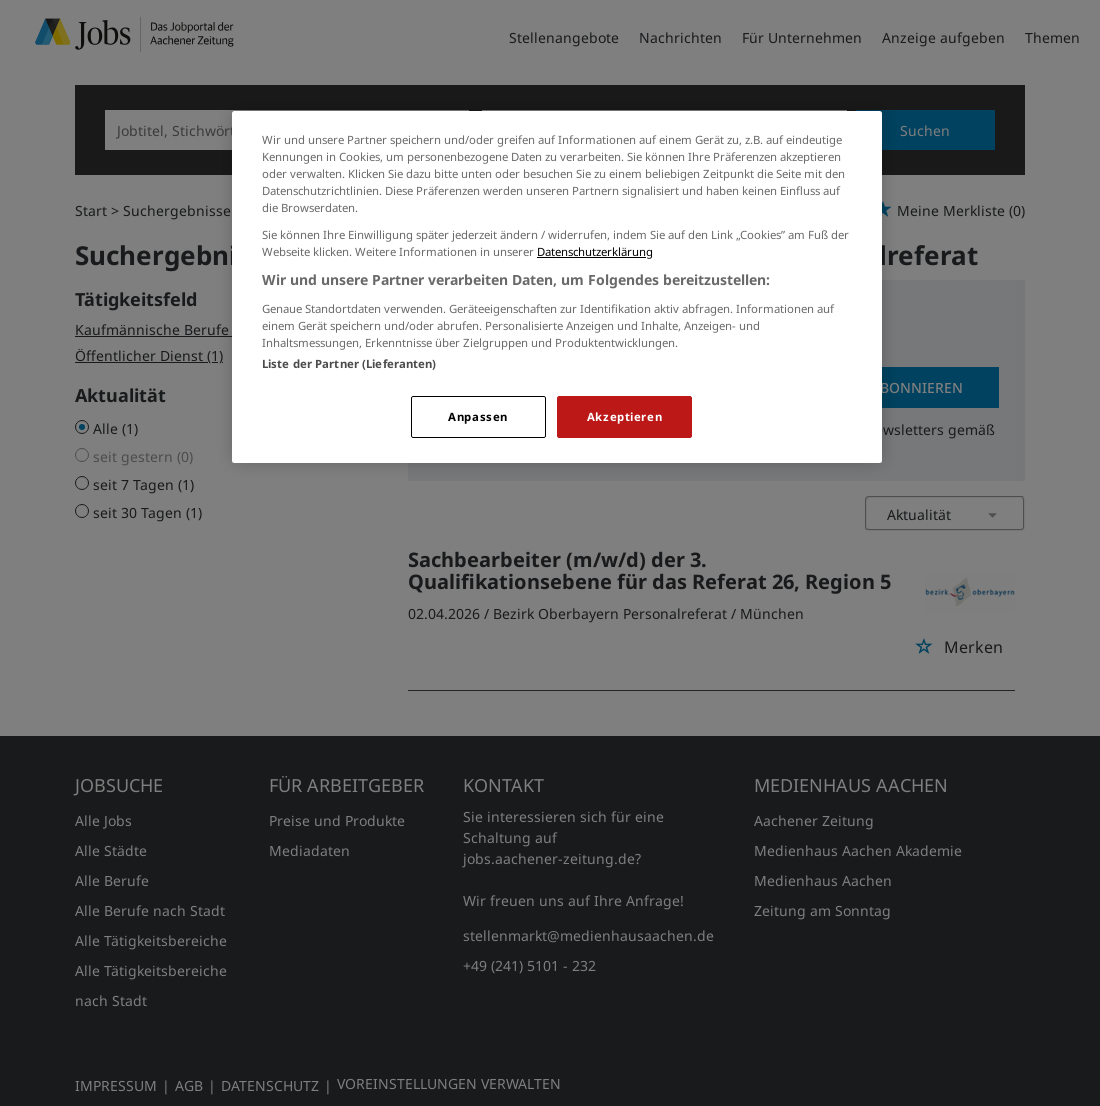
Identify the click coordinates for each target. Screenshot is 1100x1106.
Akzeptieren (624, 416)
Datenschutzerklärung (595, 251)
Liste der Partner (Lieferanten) (349, 363)
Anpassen (478, 416)
